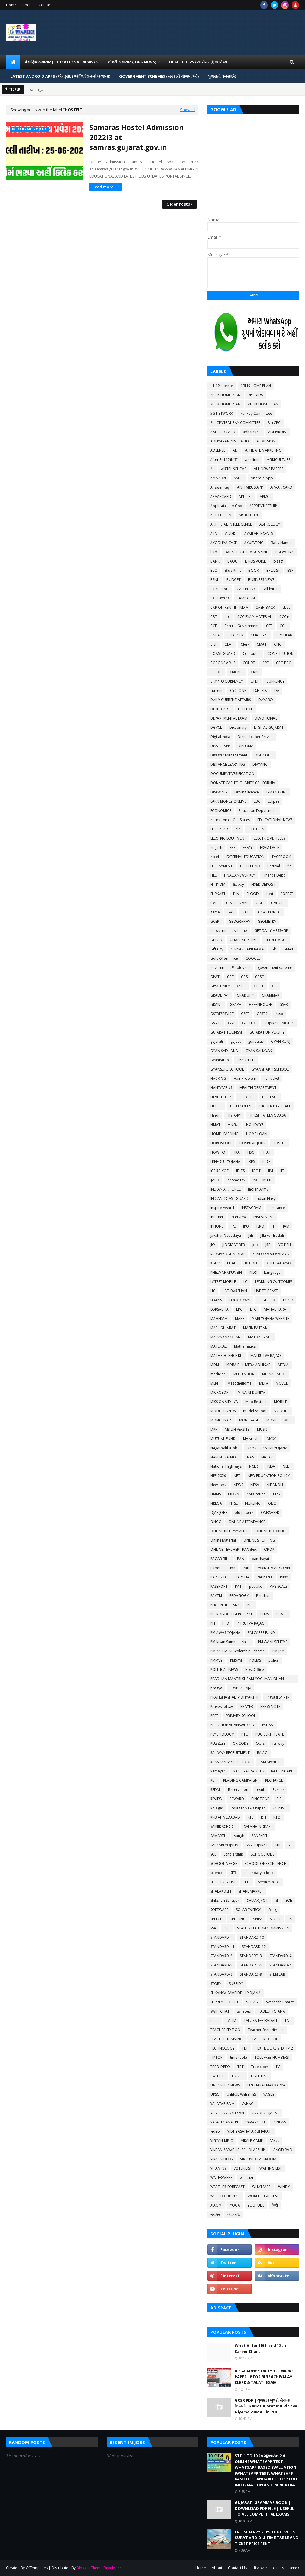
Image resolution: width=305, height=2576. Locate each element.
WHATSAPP (261, 2186)
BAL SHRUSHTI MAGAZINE (246, 551)
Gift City (216, 949)
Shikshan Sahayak (224, 1900)
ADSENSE (217, 450)
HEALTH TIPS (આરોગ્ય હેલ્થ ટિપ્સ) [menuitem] (198, 62)
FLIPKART (217, 893)
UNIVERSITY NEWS (225, 2085)
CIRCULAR (284, 635)
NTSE (233, 1503)
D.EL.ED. (260, 690)
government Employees (230, 967)
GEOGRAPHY (239, 921)
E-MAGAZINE (276, 792)
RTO (277, 1817)
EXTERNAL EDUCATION (245, 856)
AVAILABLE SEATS (258, 533)
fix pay (238, 884)
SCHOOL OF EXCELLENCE (265, 1863)
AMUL (238, 478)
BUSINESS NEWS (261, 579)
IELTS (240, 1170)
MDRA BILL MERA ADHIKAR (248, 1364)
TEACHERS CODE (264, 2038)
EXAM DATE (269, 847)
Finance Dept (274, 875)
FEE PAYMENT (221, 865)
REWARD (237, 1798)
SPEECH (216, 1918)
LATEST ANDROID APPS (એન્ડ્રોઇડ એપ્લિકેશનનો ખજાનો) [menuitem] (60, 76)
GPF (230, 976)
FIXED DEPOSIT (263, 884)
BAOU (232, 561)
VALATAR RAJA (222, 2103)
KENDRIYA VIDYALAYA (271, 1253)
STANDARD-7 (280, 1965)
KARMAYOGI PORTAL (227, 1253)
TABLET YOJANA (271, 2011)
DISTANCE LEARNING (227, 764)
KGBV (215, 1263)
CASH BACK (265, 607)
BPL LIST (273, 570)
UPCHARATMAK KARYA (266, 2085)
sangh (239, 1835)
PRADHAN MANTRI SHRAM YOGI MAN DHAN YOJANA (247, 1679)
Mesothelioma (240, 1383)
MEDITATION (244, 1373)
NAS (250, 1457)
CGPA (215, 635)
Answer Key (220, 487)
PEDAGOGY (239, 1595)
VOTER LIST (243, 2168)
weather (246, 2177)
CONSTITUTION (280, 653)
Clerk (245, 644)
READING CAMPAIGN (240, 1780)
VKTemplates (37, 2567)
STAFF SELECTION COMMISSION (263, 1928)
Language (272, 1272)
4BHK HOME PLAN (263, 404)
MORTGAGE (249, 1420)
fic (289, 865)
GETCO (216, 939)
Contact (45, 4)
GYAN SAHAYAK (258, 1050)
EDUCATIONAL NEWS (274, 819)
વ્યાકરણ (233, 2214)
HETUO (216, 1106)
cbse (286, 607)
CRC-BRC (283, 662)
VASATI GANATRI (224, 2122)
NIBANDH (275, 1484)
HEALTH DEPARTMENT (257, 1087)
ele (237, 829)
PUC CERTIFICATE (269, 1734)
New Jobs (218, 1484)
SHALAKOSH (220, 1891)
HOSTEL (279, 1143)
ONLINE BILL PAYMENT (229, 1531)
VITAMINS (218, 2168)
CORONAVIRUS (222, 662)
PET (250, 1604)
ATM (214, 533)
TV (278, 2066)
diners (278, 2567)
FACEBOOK (281, 856)
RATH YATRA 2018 (248, 1771)
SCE (213, 1854)
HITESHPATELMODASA (267, 1115)
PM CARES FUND (261, 1632)
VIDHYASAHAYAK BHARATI (249, 2131)
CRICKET (236, 672)
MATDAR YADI (260, 1337)
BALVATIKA (284, 551)
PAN (240, 1558)
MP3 (288, 1420)
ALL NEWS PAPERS (268, 468)
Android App (262, 478)
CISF (213, 644)
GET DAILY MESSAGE (271, 930)
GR (274, 986)
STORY (215, 1983)
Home (11, 4)
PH (212, 1623)
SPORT (275, 1918)
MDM (214, 1364)
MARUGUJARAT (223, 1327)
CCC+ (284, 616)
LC (245, 1281)
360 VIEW (255, 394)
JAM (286, 1226)
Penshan (263, 1595)
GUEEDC (249, 1023)
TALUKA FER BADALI (260, 2020)
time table (238, 2057)
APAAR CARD (281, 487)
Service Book (269, 1881)
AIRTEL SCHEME (233, 468)
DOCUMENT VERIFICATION (232, 773)
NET (237, 1475)
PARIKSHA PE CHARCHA (229, 1577)
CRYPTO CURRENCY (226, 681)
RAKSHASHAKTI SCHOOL (230, 1761)
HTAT (266, 1152)
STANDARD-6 (251, 1965)
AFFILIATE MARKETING (263, 450)
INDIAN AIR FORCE (225, 1189)
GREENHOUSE (260, 1004)
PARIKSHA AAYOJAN (273, 1567)
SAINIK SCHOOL (223, 1826)
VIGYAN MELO (222, 2140)
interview (238, 1216)
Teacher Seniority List (266, 2029)
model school (254, 1410)
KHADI (232, 1263)
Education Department (258, 810)
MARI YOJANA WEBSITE (270, 1318)
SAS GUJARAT (257, 1845)
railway (278, 1743)
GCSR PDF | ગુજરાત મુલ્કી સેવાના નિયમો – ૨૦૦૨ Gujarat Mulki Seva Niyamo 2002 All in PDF (266, 2406)
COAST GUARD (222, 653)
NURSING (253, 1503)
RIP (279, 1798)
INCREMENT (262, 1180)
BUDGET (233, 579)
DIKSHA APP (220, 745)
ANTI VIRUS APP (250, 487)
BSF (290, 570)
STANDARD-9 (251, 1974)
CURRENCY (275, 681)
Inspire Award (222, 1207)
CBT (213, 616)
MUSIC (262, 1429)
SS (290, 1918)
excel (214, 856)
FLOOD (253, 893)
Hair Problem (245, 1078)
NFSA (254, 1484)
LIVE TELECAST (266, 1290)
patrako (255, 1586)
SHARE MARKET (250, 1891)
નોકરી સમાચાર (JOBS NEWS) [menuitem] (132, 62)
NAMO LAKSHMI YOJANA (267, 1447)
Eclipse (273, 801)
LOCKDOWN (239, 1300)
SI (276, 1900)
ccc (227, 616)
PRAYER (246, 1706)
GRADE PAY (219, 995)
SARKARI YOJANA (224, 1845)
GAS (230, 912)
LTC (253, 1309)
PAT (238, 1586)
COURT (249, 662)
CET (269, 625)
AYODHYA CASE (223, 542)
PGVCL (281, 1614)
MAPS (239, 1318)
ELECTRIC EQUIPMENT (228, 838)
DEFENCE (245, 708)
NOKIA (233, 1494)
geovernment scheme (228, 930)
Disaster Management (228, 755)
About (27, 4)
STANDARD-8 (221, 1974)
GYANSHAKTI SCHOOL (270, 1069)
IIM (270, 1170)
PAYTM (216, 1595)
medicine (218, 1373)
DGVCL (216, 727)
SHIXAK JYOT (257, 1900)
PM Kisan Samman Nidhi (230, 1641)
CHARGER (235, 635)
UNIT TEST (259, 2075)
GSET (245, 1013)
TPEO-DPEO (220, 2066)
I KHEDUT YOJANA (225, 1161)
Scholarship (233, 1854)
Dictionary (238, 727)
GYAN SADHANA (224, 1050)
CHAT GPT (259, 635)
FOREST (287, 893)
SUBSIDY (236, 1983)
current (216, 690)
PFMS (264, 1614)
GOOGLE (252, 958)
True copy (259, 2066)
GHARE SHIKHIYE (243, 939)
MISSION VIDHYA (224, 1401)
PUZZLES (217, 1743)
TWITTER (217, 2075)
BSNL (214, 579)
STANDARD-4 (280, 1955)
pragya (216, 1688)
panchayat (260, 1558)
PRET (214, 1715)
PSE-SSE (268, 1724)
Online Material (223, 1540)
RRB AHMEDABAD (225, 1817)
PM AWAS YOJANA (225, 1632)
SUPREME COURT (224, 2002)
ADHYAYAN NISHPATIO (229, 441)
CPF (265, 662)
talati (214, 2020)
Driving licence (246, 792)
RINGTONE (260, 1798)
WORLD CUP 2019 (225, 2196)
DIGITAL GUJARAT (269, 727)
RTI (263, 1817)
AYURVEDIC (253, 542)
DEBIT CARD (220, 708)
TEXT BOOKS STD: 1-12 (274, 2048)
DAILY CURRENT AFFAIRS (230, 699)
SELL (246, 1881)
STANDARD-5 (221, 1965)
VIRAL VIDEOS (221, 2159)
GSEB (283, 1004)
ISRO (260, 1226)
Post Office (254, 1669)
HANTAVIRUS (221, 1087)
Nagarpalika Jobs (224, 1447)
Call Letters (219, 598)
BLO (213, 570)
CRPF (255, 672)
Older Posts (178, 204)
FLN (236, 893)
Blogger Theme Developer (99, 2567)
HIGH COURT (241, 1106)
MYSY (271, 1438)
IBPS (251, 1161)
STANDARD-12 (254, 1946)
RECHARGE (274, 1780)
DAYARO (265, 699)
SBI (277, 1845)
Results (278, 1789)
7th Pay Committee (256, 413)
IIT (282, 1170)
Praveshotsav (221, 1706)
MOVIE (271, 1420)
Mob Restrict (256, 1401)
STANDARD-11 (222, 1946)
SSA (213, 1928)
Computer (251, 653)
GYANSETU (245, 1059)
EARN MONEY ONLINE (228, 801)
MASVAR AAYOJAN (225, 1337)
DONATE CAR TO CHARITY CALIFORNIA (242, 782)
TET (245, 2048)
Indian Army (258, 1189)
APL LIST (245, 496)
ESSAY (248, 847)
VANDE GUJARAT (265, 2112)
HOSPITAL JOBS (252, 1143)
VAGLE (268, 2094)
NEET (287, 1466)
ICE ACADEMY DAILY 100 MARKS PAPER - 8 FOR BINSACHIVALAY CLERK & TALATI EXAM (264, 2376)
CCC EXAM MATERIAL (254, 616)
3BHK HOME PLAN (225, 404)
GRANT (216, 1004)
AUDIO (231, 533)
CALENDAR (246, 588)
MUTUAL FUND (223, 1438)
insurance (277, 1207)
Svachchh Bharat (280, 2002)
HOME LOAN (256, 1133)
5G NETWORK (221, 413)
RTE (250, 1817)
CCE (213, 625)
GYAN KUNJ (280, 1041)
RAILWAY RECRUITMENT (230, 1752)
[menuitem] (13, 62)
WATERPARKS (221, 2177)
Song (272, 1909)
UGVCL (238, 2075)
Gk (273, 949)
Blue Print (233, 570)
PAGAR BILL (220, 1558)
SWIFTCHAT (220, 2011)
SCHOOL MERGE (223, 1863)
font (269, 893)
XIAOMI (216, 2205)
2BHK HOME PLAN (225, 394)
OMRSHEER (270, 1512)
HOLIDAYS (254, 1124)
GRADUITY (245, 995)
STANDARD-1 (221, 1937)
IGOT (256, 1170)
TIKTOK (216, 2057)
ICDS (266, 1161)
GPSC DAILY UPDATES (228, 986)
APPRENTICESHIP (263, 505)
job (255, 1244)
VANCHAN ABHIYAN (227, 2112)
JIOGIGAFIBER (233, 1244)
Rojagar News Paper (248, 1808)
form (214, 902)
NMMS (215, 1494)
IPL (233, 1226)
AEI (235, 450)
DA (276, 690)
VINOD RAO (282, 2149)
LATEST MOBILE (223, 1281)
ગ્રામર (215, 2214)
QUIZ (260, 1743)
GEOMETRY (267, 921)
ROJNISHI (280, 1808)
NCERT (254, 1466)
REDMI (215, 1789)
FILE (213, 875)
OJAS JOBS (218, 1512)
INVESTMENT (263, 1216)
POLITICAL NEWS (224, 1669)
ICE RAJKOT (219, 1170)
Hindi (214, 1115)
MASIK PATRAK (255, 1327)
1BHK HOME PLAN (256, 385)
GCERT (215, 921)
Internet (216, 1216)
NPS (276, 1494)
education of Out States (230, 819)
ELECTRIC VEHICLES (269, 838)
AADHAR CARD (222, 431)
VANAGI (248, 2103)
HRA (236, 1152)
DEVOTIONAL (266, 718)
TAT (287, 2020)
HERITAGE (270, 1096)
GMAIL (288, 949)
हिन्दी (275, 2205)
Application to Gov (226, 505)
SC (290, 1845)
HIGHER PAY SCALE (275, 1106)
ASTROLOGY (269, 524)
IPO (246, 1226)
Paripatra (265, 1577)
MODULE (281, 1410)
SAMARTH (218, 1835)
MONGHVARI (221, 1420)
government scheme (275, 967)
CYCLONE (238, 690)
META (263, 1383)
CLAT (229, 644)
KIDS (253, 1272)
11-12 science (221, 385)
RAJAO (262, 1752)
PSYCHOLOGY (222, 1734)
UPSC (214, 2094)
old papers (244, 1512)
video (215, 2131)
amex (294, 2567)
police (273, 1660)
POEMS (255, 1660)
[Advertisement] (253, 157)
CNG (278, 644)
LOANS (216, 1300)
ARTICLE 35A (220, 515)
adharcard (252, 431)
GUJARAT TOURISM (226, 1032)
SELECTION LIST (223, 1881)
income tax (236, 1180)
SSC (227, 1928)
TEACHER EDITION (225, 2029)
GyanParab (219, 1059)
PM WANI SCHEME (272, 1641)
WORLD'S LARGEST (263, 2196)
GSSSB (215, 1023)
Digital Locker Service (255, 736)
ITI (274, 1226)
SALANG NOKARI (258, 1826)
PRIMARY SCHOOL (241, 1715)
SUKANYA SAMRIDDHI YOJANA (235, 1992)
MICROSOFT (220, 1392)
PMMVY (216, 1660)
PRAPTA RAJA (240, 1688)
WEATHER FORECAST (227, 2186)
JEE (250, 1235)
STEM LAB (277, 1974)
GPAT (215, 976)
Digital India (220, 736)
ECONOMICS (220, 810)
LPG (239, 1309)
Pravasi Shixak (277, 1697)
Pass (284, 1577)
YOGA (235, 2205)
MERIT (215, 1383)
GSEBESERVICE (222, 1013)
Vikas (274, 2140)
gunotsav (256, 1041)
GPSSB (259, 986)
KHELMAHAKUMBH (226, 1272)
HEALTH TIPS (220, 1096)
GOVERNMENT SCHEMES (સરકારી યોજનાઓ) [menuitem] (159, 76)
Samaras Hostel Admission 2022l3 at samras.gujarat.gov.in (136, 137)
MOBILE (280, 1401)
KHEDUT (252, 1263)
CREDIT (216, 672)
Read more (102, 186)
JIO (212, 1244)
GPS (244, 976)
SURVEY (252, 2002)
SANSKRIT (259, 1835)
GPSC (259, 976)
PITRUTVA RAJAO (251, 1623)
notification (256, 1494)
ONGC (215, 1521)
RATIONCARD (282, 1771)
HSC (250, 1152)
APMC (265, 496)
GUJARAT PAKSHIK (279, 1023)
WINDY (284, 2186)
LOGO (288, 1300)
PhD (225, 1623)
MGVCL (282, 1383)
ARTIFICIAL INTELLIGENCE (231, 524)
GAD (260, 902)
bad (213, 551)
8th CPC (274, 422)
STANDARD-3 (251, 1955)
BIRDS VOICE (255, 561)
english (216, 847)
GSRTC (262, 1013)
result (260, 1789)
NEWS (238, 1484)
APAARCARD (220, 496)
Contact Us (237, 2567)
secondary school (259, 1872)
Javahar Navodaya (225, 1235)
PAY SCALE (278, 1586)
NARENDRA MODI (224, 1457)
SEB (233, 1872)
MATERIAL (218, 1346)
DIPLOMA (245, 745)
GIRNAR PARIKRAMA (247, 949)
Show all (187, 109)
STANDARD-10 (252, 1937)
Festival (273, 865)
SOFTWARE (219, 1909)
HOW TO (217, 1152)
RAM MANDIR (270, 1761)
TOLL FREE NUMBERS (271, 2057)
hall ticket (271, 1078)
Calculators (219, 588)
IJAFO (214, 1180)
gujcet (236, 1041)
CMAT (262, 644)
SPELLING (238, 1918)
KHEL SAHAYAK (279, 1263)
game (215, 912)
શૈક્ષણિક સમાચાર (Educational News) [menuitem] (60, 62)
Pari (246, 1567)
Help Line (247, 1096)
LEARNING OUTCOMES (273, 1281)
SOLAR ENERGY (248, 1909)
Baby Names (281, 542)
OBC (272, 1503)
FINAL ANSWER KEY (239, 875)
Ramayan (218, 1771)
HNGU (233, 1124)
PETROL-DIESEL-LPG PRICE (231, 1614)
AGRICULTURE (278, 459)
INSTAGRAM (251, 1207)
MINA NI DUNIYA (251, 1392)
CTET (254, 681)
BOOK (253, 570)
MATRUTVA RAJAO (265, 1355)
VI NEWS (279, 2122)
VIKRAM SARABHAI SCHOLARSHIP (237, 2149)
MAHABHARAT (276, 1309)
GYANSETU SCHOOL (227, 1069)
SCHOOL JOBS (262, 1854)
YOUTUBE (256, 2205)
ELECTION (256, 829)
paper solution (222, 1567)
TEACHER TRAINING (226, 2038)
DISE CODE (264, 755)
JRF (267, 1244)
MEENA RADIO (274, 1373)
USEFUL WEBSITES (241, 2094)
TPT (240, 2066)
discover (260, 2567)
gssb (279, 1013)
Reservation (238, 1789)
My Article (251, 1438)
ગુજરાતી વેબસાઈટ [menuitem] (222, 76)
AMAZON (218, 478)
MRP (213, 1429)
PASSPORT (219, 1586)
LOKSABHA (219, 1309)
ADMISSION (266, 441)
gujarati (216, 1041)
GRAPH (236, 1004)
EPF (232, 847)
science (216, 1872)
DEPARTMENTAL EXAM (228, 718)
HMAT (215, 1124)
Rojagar (216, 1808)
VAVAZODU (255, 2122)
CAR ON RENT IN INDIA (229, 607)
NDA (271, 1466)
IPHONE (216, 1226)
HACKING (218, 1078)
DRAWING (218, 792)
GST (231, 1023)
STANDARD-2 (221, 1955)
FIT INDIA (217, 884)
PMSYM (236, 1660)
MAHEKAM (219, 1318)
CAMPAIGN (245, 598)
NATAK (267, 1457)
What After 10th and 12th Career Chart (260, 2348)
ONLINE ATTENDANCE (246, 1521)
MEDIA (283, 1364)
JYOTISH (284, 1244)
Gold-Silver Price (224, 958)
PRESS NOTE (270, 1706)
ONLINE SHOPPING (259, 1540)
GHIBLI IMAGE (275, 939)
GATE (246, 912)
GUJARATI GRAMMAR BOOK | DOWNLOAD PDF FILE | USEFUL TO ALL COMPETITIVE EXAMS (264, 2508)
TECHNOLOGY (222, 2048)
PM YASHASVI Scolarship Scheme (237, 1651)
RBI (213, 1780)
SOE (288, 1900)
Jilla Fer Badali (272, 1235)
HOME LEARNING (224, 1133)
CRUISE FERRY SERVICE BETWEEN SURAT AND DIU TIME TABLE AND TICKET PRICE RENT (266, 2537)
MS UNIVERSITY (237, 1429)
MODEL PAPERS (223, 1410)
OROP (269, 1549)
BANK (215, 561)
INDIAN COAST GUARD (229, 1198)
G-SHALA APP (237, 902)
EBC (257, 801)
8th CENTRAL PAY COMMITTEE (235, 422)
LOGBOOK (267, 1300)
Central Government (241, 625)
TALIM (231, 2020)
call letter (270, 588)
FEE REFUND (250, 865)
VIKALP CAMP (252, 2140)
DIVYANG (260, 764)
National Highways (226, 1466)
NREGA (216, 1503)
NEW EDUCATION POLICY (269, 1475)
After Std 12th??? (224, 459)
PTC (244, 1734)
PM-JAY (278, 1651)
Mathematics (245, 1346)
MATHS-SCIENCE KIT (226, 1355)
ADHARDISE (277, 431)
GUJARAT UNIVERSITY (266, 1032)
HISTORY (234, 1115)
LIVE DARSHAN (235, 1290)
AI (212, 468)
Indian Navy (266, 1198)
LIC (212, 1290)
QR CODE (240, 1743)
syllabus (244, 2011)
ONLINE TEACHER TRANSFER (233, 1549)
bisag (278, 561)
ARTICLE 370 (249, 515)
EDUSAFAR (219, 829)
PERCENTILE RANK (225, 1604)
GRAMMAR (270, 995)
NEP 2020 (218, 1475)
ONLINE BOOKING (270, 1531)
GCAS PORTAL (269, 912)
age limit (252, 459)
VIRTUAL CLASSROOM (258, 2159)
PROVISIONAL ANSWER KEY (232, 1724)
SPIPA (257, 1918)
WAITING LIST (270, 2168)
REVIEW (216, 1798)
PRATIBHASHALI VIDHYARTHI (234, 1697)
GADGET (278, 902)
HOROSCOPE (221, 1143)
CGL (283, 625)
